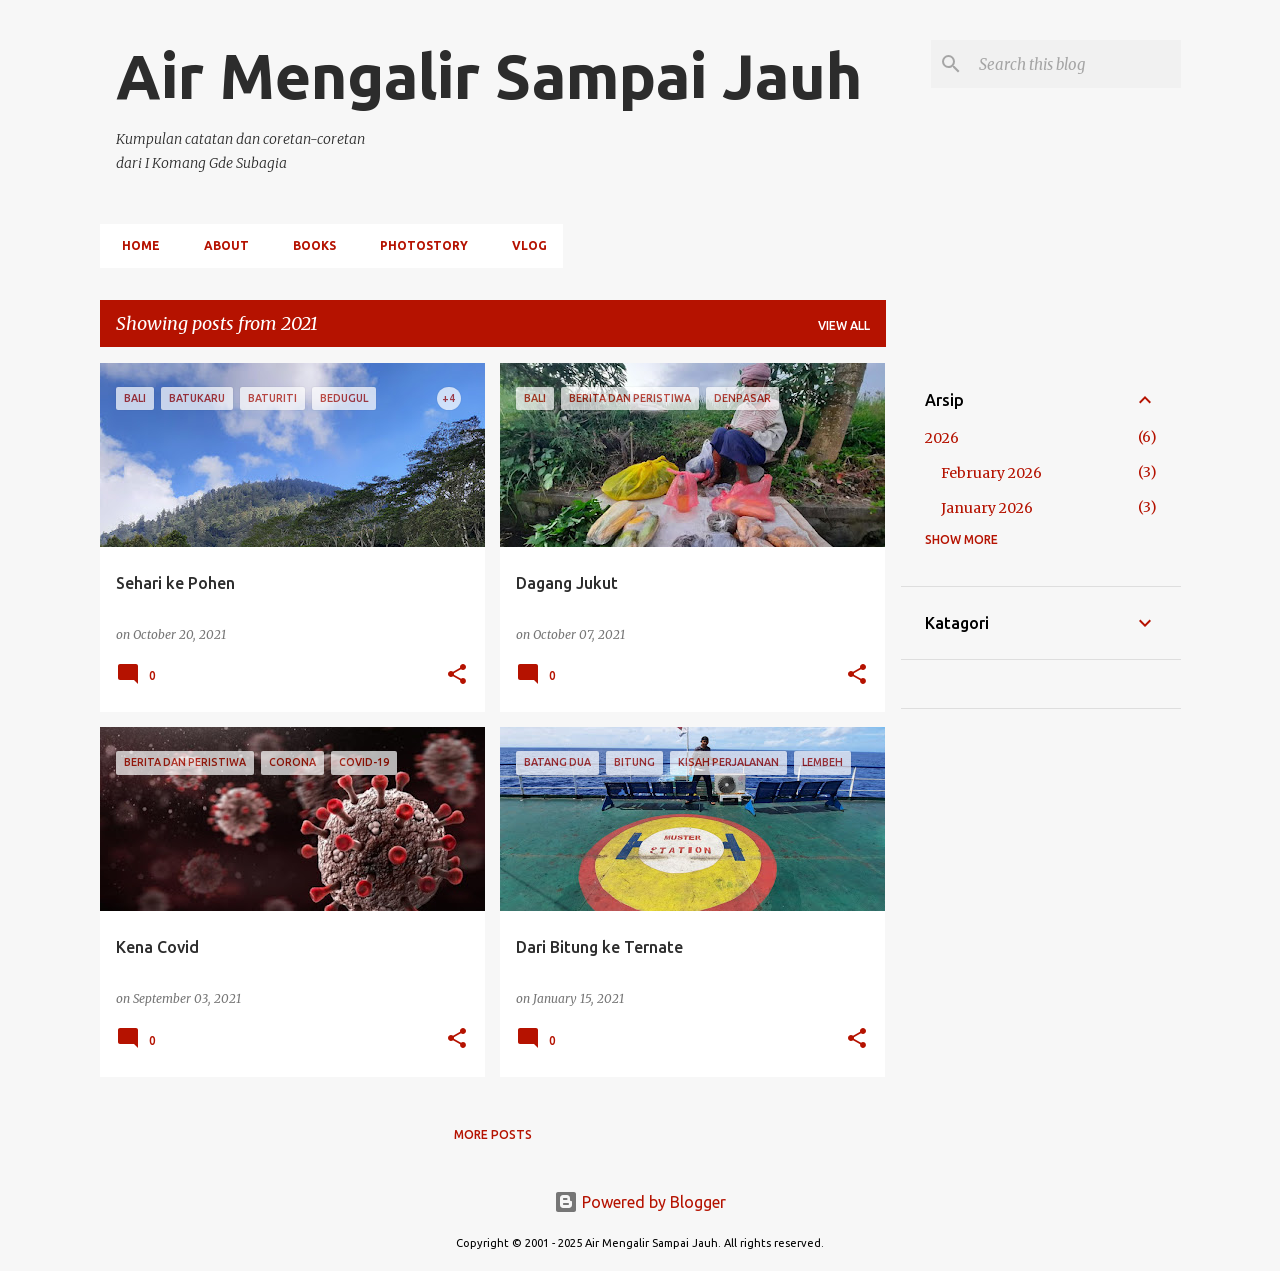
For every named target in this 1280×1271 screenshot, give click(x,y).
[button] (457, 675)
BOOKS (308, 245)
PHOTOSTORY (418, 245)
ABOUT (220, 245)
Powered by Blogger (640, 1202)
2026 (942, 438)
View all (844, 325)
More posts (493, 1134)
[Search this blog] (1076, 64)
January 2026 (987, 508)
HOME (135, 245)
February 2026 (991, 473)
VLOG (523, 245)
